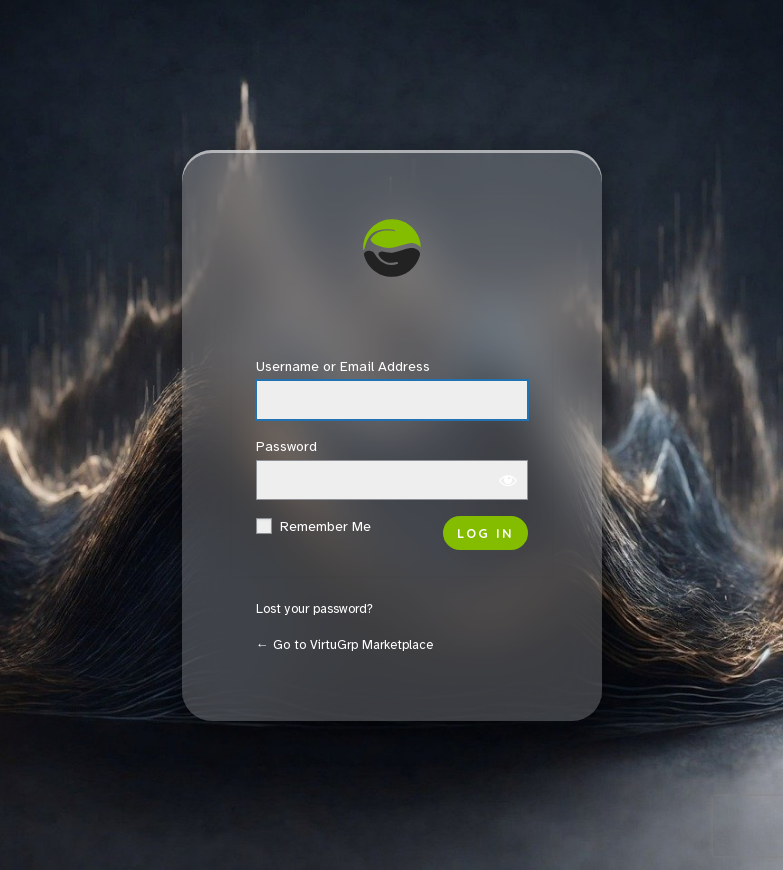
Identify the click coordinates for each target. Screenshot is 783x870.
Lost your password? (314, 609)
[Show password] (508, 480)
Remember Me (325, 526)
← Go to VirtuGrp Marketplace (344, 645)
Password (286, 446)
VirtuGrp (392, 253)
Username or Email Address (343, 366)
